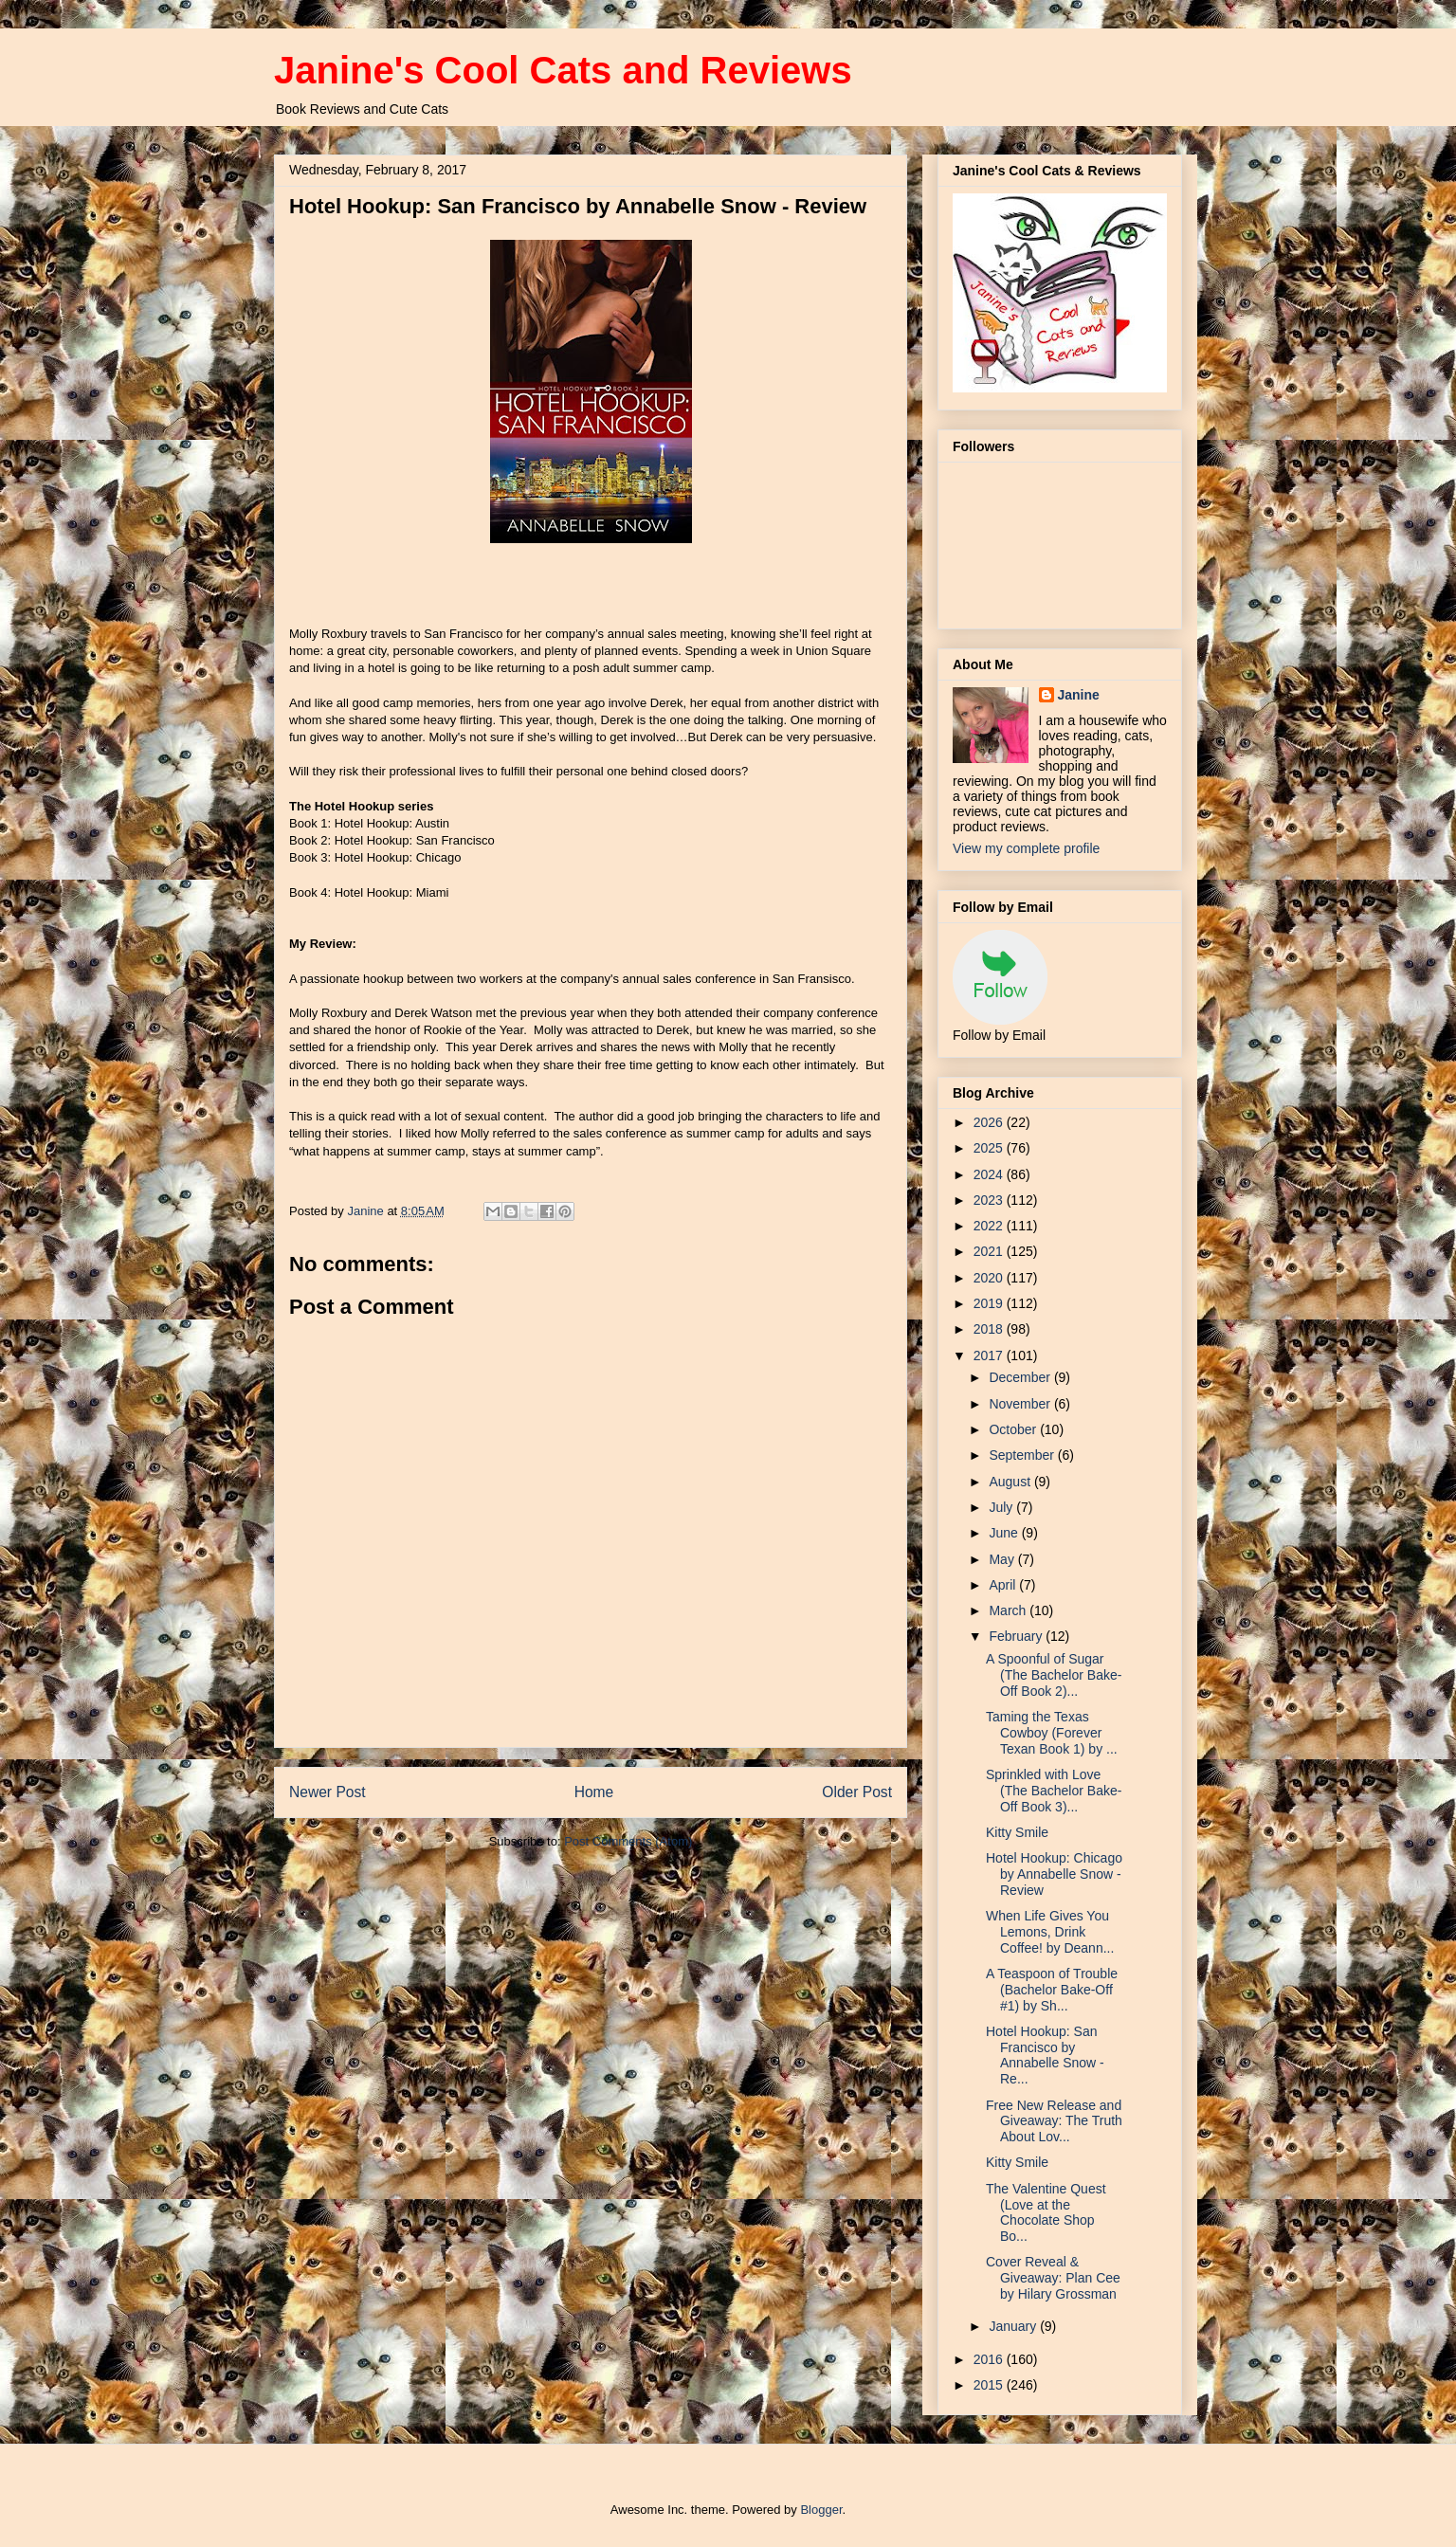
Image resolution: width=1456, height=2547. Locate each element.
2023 (990, 1200)
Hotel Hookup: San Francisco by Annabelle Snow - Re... (1045, 2055)
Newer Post (327, 1792)
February (1017, 1636)
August (1011, 1481)
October (1014, 1429)
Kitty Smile (1017, 1832)
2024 (990, 1174)
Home (594, 1792)
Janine (1079, 694)
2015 (990, 2384)
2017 (990, 1355)
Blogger (821, 2509)
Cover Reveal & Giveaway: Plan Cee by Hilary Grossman (1053, 2277)
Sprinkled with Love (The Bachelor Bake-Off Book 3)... (1053, 1790)
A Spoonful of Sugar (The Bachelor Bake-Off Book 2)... (1053, 1675)
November (1021, 1403)
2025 (990, 1147)
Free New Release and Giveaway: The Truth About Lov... (1054, 2121)
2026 (990, 1122)
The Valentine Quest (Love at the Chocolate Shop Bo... (1046, 2212)
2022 (990, 1225)
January (1014, 2326)
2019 (990, 1303)
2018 (990, 1329)
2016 (990, 2359)
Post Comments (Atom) (628, 1841)
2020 (990, 1277)
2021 (990, 1251)
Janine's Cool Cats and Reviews (563, 70)
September (1023, 1455)
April (1004, 1584)
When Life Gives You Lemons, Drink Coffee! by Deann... (1050, 1932)
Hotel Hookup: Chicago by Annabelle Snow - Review (1054, 1874)
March (1009, 1610)
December (1021, 1377)
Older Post (857, 1792)
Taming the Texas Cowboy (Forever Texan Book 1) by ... (1052, 1732)
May (1003, 1559)
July (1002, 1507)
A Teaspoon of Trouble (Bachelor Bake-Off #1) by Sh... (1052, 1989)
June (1005, 1532)
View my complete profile (1026, 848)
